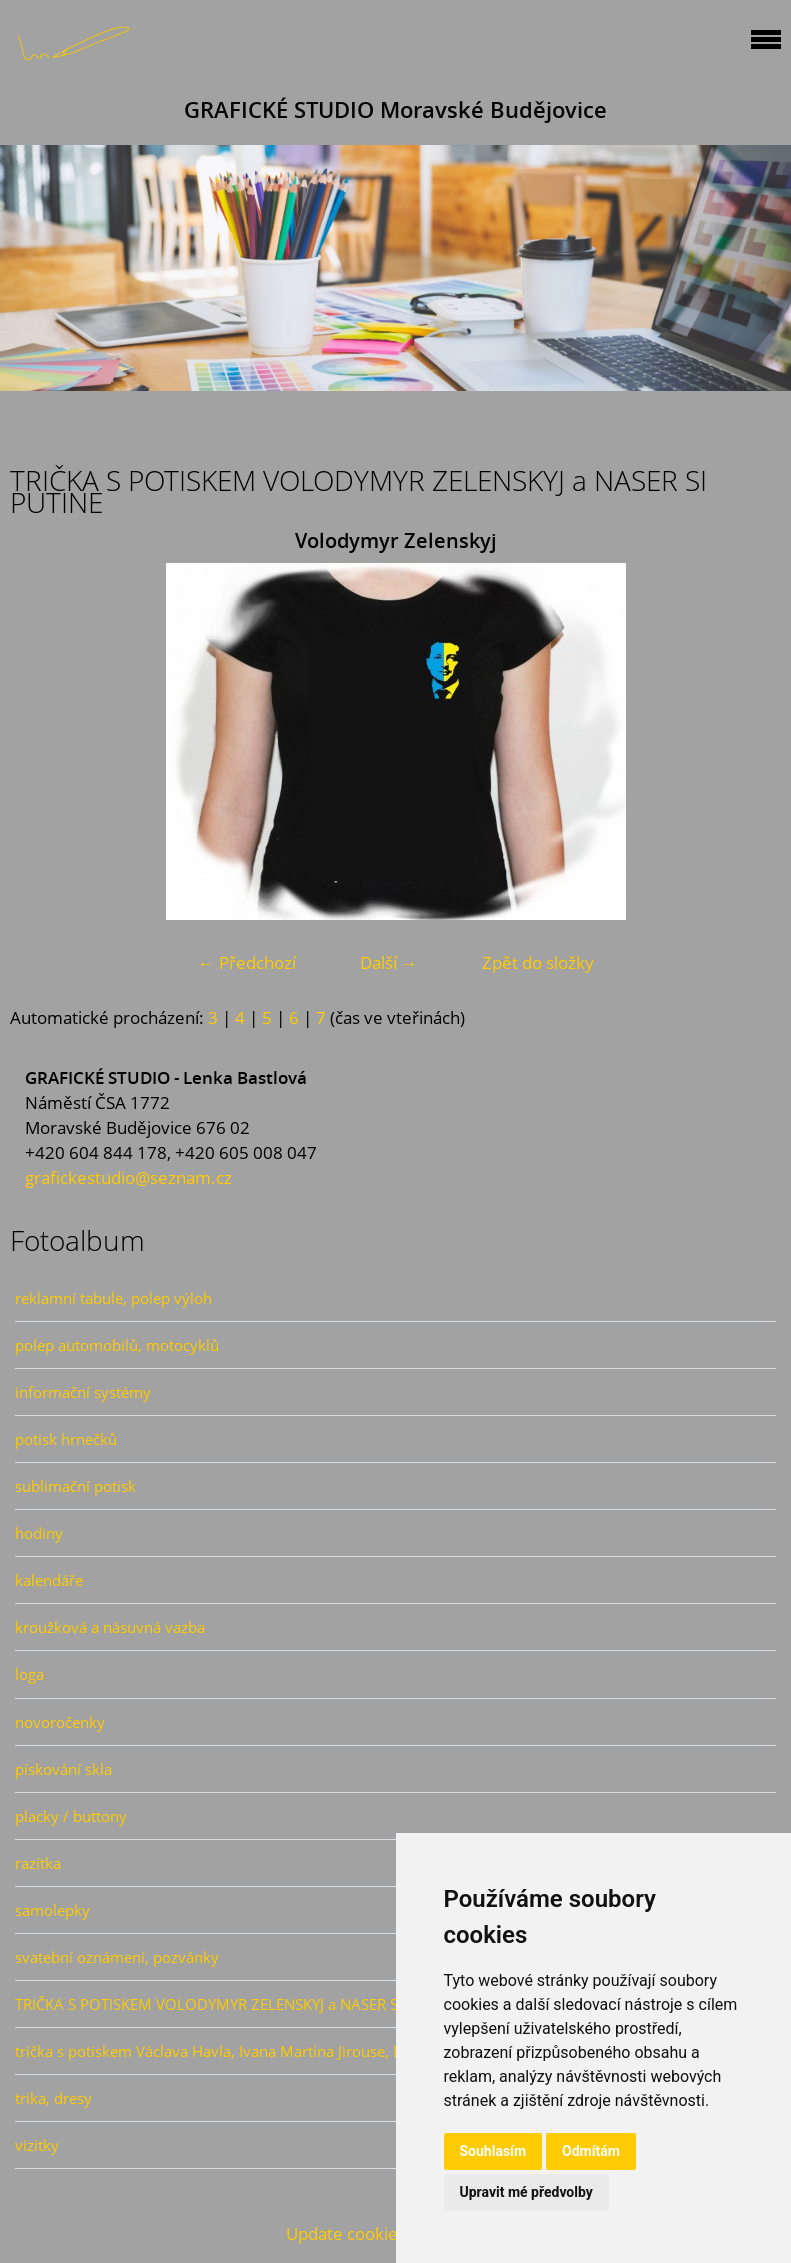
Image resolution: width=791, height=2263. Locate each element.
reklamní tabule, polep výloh (113, 1298)
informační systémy (83, 1392)
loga (29, 1674)
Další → (389, 962)
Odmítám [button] (591, 2151)
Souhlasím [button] (493, 2151)
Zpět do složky (538, 962)
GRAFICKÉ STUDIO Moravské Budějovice (395, 109)
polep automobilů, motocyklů (117, 1345)
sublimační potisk (75, 1486)
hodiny (39, 1533)
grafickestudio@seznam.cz (128, 1177)
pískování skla (63, 1769)
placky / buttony (71, 1816)
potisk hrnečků (66, 1439)
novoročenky (60, 1722)
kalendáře (49, 1580)
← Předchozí (247, 962)
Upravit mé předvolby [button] (526, 2192)
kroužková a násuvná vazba (110, 1627)
